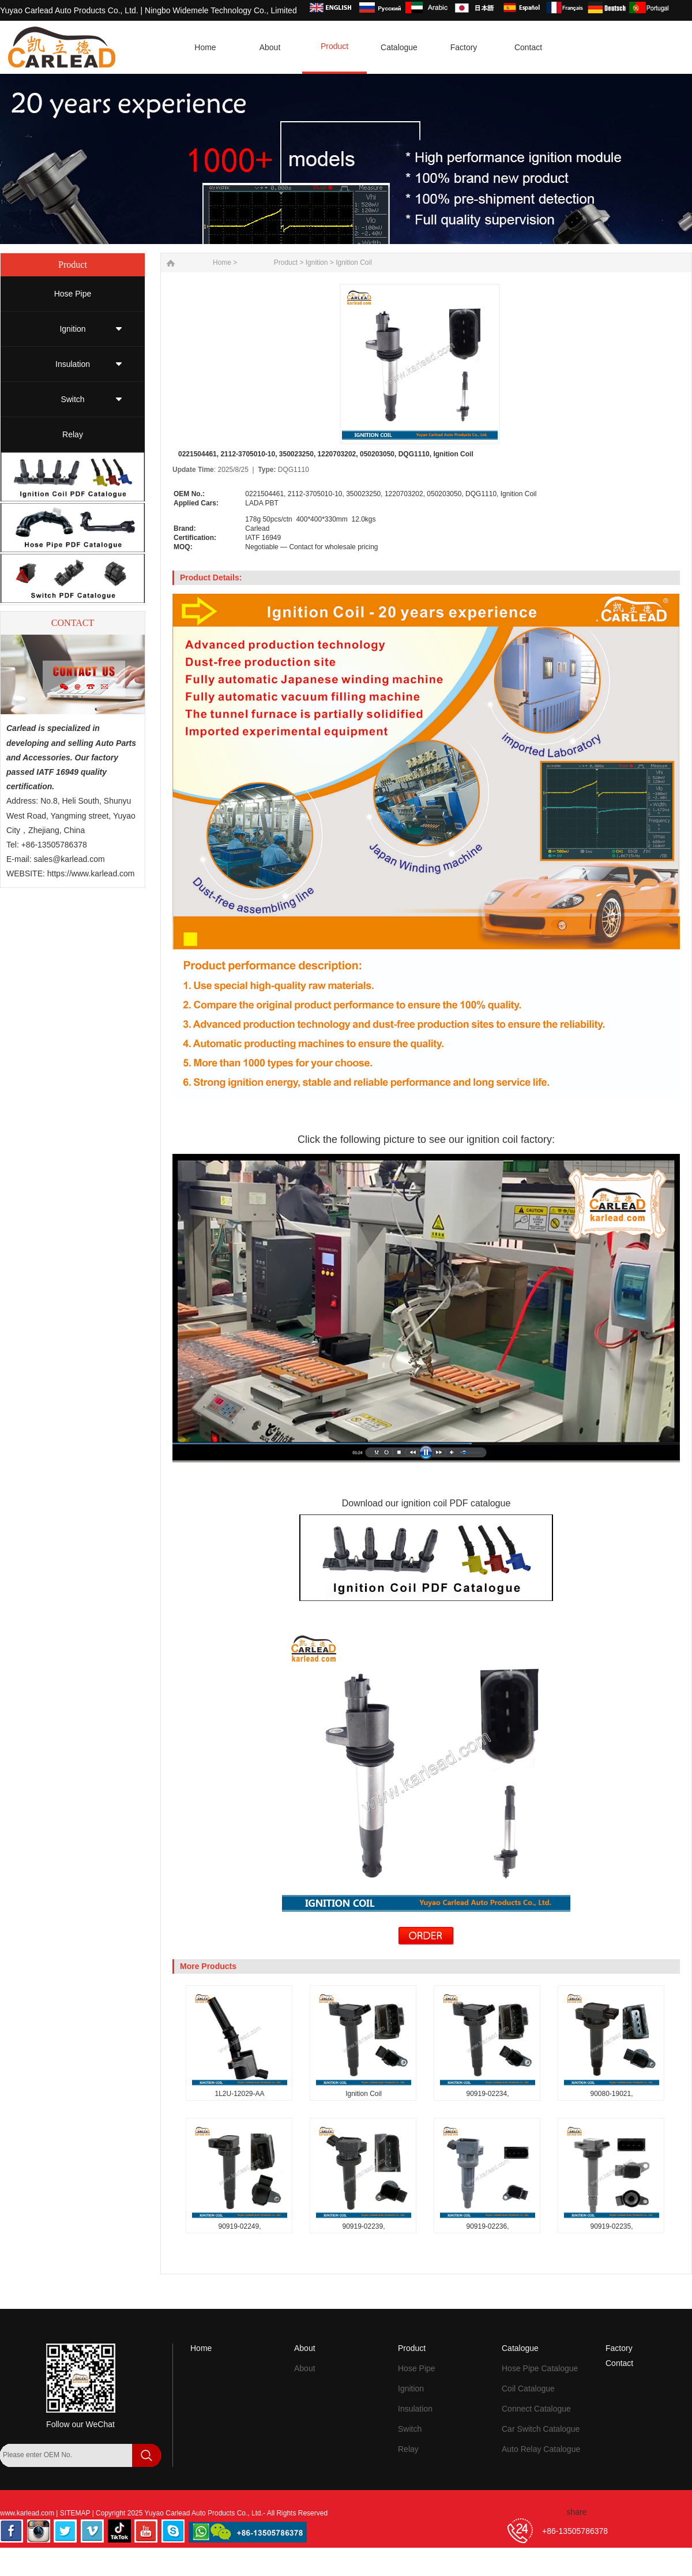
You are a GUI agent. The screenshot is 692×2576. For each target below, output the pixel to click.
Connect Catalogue (536, 2408)
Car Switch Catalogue (541, 2428)
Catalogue (520, 2348)
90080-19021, (611, 2094)
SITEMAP (76, 2513)
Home (201, 2348)
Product (286, 262)
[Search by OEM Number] (66, 2455)
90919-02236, (487, 2226)
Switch (72, 399)
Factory (619, 2348)
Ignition (72, 328)
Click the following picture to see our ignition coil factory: (426, 1139)
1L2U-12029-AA (239, 2094)
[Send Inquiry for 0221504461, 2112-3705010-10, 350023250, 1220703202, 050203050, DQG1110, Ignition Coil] (426, 1942)
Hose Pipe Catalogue (540, 2368)
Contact (619, 2363)
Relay (72, 434)
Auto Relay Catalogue (541, 2449)
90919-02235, (611, 2226)
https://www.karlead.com (91, 873)
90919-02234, (487, 2094)
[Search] (14, 2477)
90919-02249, (239, 2226)
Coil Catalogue (528, 2388)
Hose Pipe (73, 293)
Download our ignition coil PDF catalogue (426, 1503)
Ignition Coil (354, 262)
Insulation (72, 364)
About (304, 2348)
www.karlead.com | (30, 2513)
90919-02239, (363, 2226)
